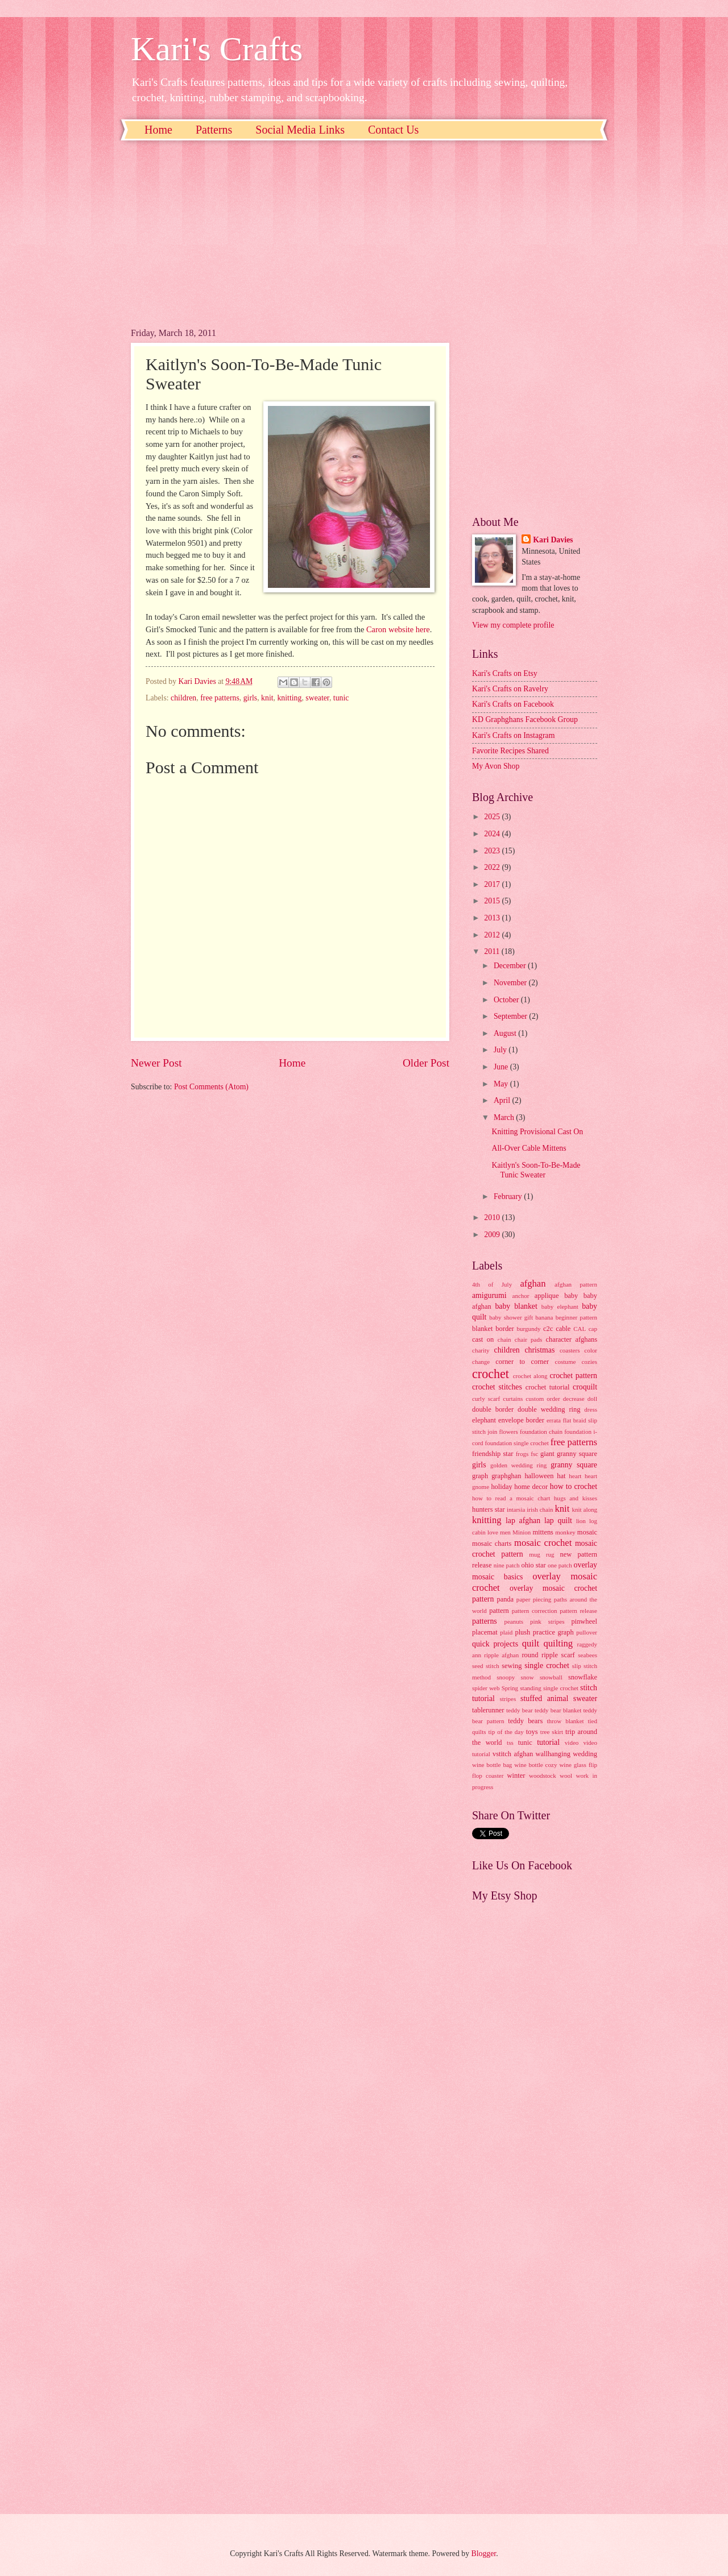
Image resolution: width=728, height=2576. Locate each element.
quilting (558, 1643)
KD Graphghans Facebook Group (525, 719)
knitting (289, 698)
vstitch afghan (513, 1754)
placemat (485, 1632)
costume (565, 1361)
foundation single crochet (516, 1443)
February (509, 1196)
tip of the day (506, 1731)
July (501, 1050)
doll (592, 1398)
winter (516, 1775)
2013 (493, 918)
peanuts (513, 1621)
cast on (483, 1339)
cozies (589, 1361)
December (511, 965)
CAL (579, 1328)
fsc (534, 1453)
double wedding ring (549, 1409)
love (492, 1532)
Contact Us (393, 129)
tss (510, 1742)
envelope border (521, 1420)
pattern (498, 1611)
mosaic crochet (543, 1542)
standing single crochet (549, 1688)
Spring (510, 1688)
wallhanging (553, 1754)
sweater (317, 698)
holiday (501, 1487)
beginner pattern (576, 1317)
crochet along (530, 1375)
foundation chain (541, 1431)
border (504, 1329)
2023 (493, 851)
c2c (548, 1329)
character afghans (571, 1339)
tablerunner (488, 1710)
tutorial (548, 1742)
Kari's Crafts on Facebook (513, 704)
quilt (530, 1643)
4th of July (492, 1284)
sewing (512, 1666)
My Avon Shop (495, 766)
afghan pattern (576, 1284)
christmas (539, 1350)
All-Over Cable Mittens (528, 1148)
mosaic (587, 1532)
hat (561, 1476)
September (511, 1016)
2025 (493, 816)
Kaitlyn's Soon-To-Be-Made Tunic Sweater (535, 1170)
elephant (484, 1420)
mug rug (541, 1554)
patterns (484, 1621)
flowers (508, 1431)
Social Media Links (300, 129)
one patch (560, 1565)
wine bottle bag (492, 1764)
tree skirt (551, 1731)
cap (593, 1328)
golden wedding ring (518, 1465)
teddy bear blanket (558, 1710)
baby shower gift (511, 1317)
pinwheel (584, 1621)
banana (544, 1317)
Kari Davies (553, 540)
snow (526, 1677)
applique (547, 1296)
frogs (522, 1453)
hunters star (488, 1509)
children (183, 698)
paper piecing (533, 1599)
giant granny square (568, 1454)
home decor (531, 1487)
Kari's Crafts (217, 49)
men (505, 1532)
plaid (506, 1632)
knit (267, 698)
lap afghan (523, 1520)
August (506, 1033)
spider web (486, 1688)
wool (566, 1775)
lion (581, 1520)
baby (571, 1296)
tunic (341, 698)
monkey (565, 1532)
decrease (574, 1398)
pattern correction (534, 1610)
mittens (542, 1532)
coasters (570, 1350)
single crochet (546, 1665)
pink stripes (547, 1621)
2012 (493, 935)
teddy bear (519, 1710)
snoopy (506, 1677)
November (511, 982)
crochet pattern (573, 1375)
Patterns (214, 129)
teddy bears (525, 1721)
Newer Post (156, 1063)
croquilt (585, 1387)
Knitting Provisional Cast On (537, 1131)
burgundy (529, 1328)
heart (575, 1475)
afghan (532, 1283)
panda (505, 1599)
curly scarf (486, 1398)
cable (563, 1329)
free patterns (219, 698)
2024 (493, 833)
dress (590, 1409)
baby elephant (559, 1306)
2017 (493, 884)
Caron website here (398, 629)
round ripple (540, 1655)
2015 (493, 901)
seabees (587, 1655)
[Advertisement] (290, 242)
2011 (493, 951)
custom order (543, 1398)
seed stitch (485, 1665)
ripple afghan (501, 1655)
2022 (493, 867)
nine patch (507, 1565)
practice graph (553, 1632)
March (505, 1117)
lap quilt (558, 1520)
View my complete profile (513, 625)
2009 (493, 1234)
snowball (551, 1677)
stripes (507, 1698)
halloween (538, 1476)
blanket (482, 1329)
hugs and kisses (575, 1498)
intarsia (516, 1509)
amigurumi (489, 1295)
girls (250, 698)
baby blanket (516, 1306)
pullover (586, 1632)
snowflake (582, 1677)
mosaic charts (491, 1544)
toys (532, 1732)
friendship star (492, 1454)
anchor (521, 1295)
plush (522, 1632)
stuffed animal (544, 1698)
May (502, 1084)
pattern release (578, 1610)
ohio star (533, 1565)
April (503, 1100)
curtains (513, 1398)
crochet (490, 1374)
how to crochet (573, 1486)
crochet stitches (497, 1387)
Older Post (426, 1063)
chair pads (528, 1339)
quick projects (495, 1644)
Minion (521, 1532)
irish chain (540, 1509)
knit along (584, 1509)
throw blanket (565, 1721)
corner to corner (522, 1362)
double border (493, 1409)
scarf (568, 1655)
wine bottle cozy (535, 1764)
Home (158, 129)
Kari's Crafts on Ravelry (510, 689)
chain (504, 1339)
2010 (493, 1217)
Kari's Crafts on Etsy (504, 673)
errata (554, 1420)
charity (481, 1350)
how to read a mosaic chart (511, 1498)
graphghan (506, 1476)
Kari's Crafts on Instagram (513, 735)
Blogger (484, 2553)
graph (480, 1476)
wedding (585, 1754)
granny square (574, 1465)
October (507, 999)
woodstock (542, 1775)
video (572, 1742)
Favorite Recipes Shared (510, 750)
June (502, 1067)
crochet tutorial (548, 1387)
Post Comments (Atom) (211, 1086)
